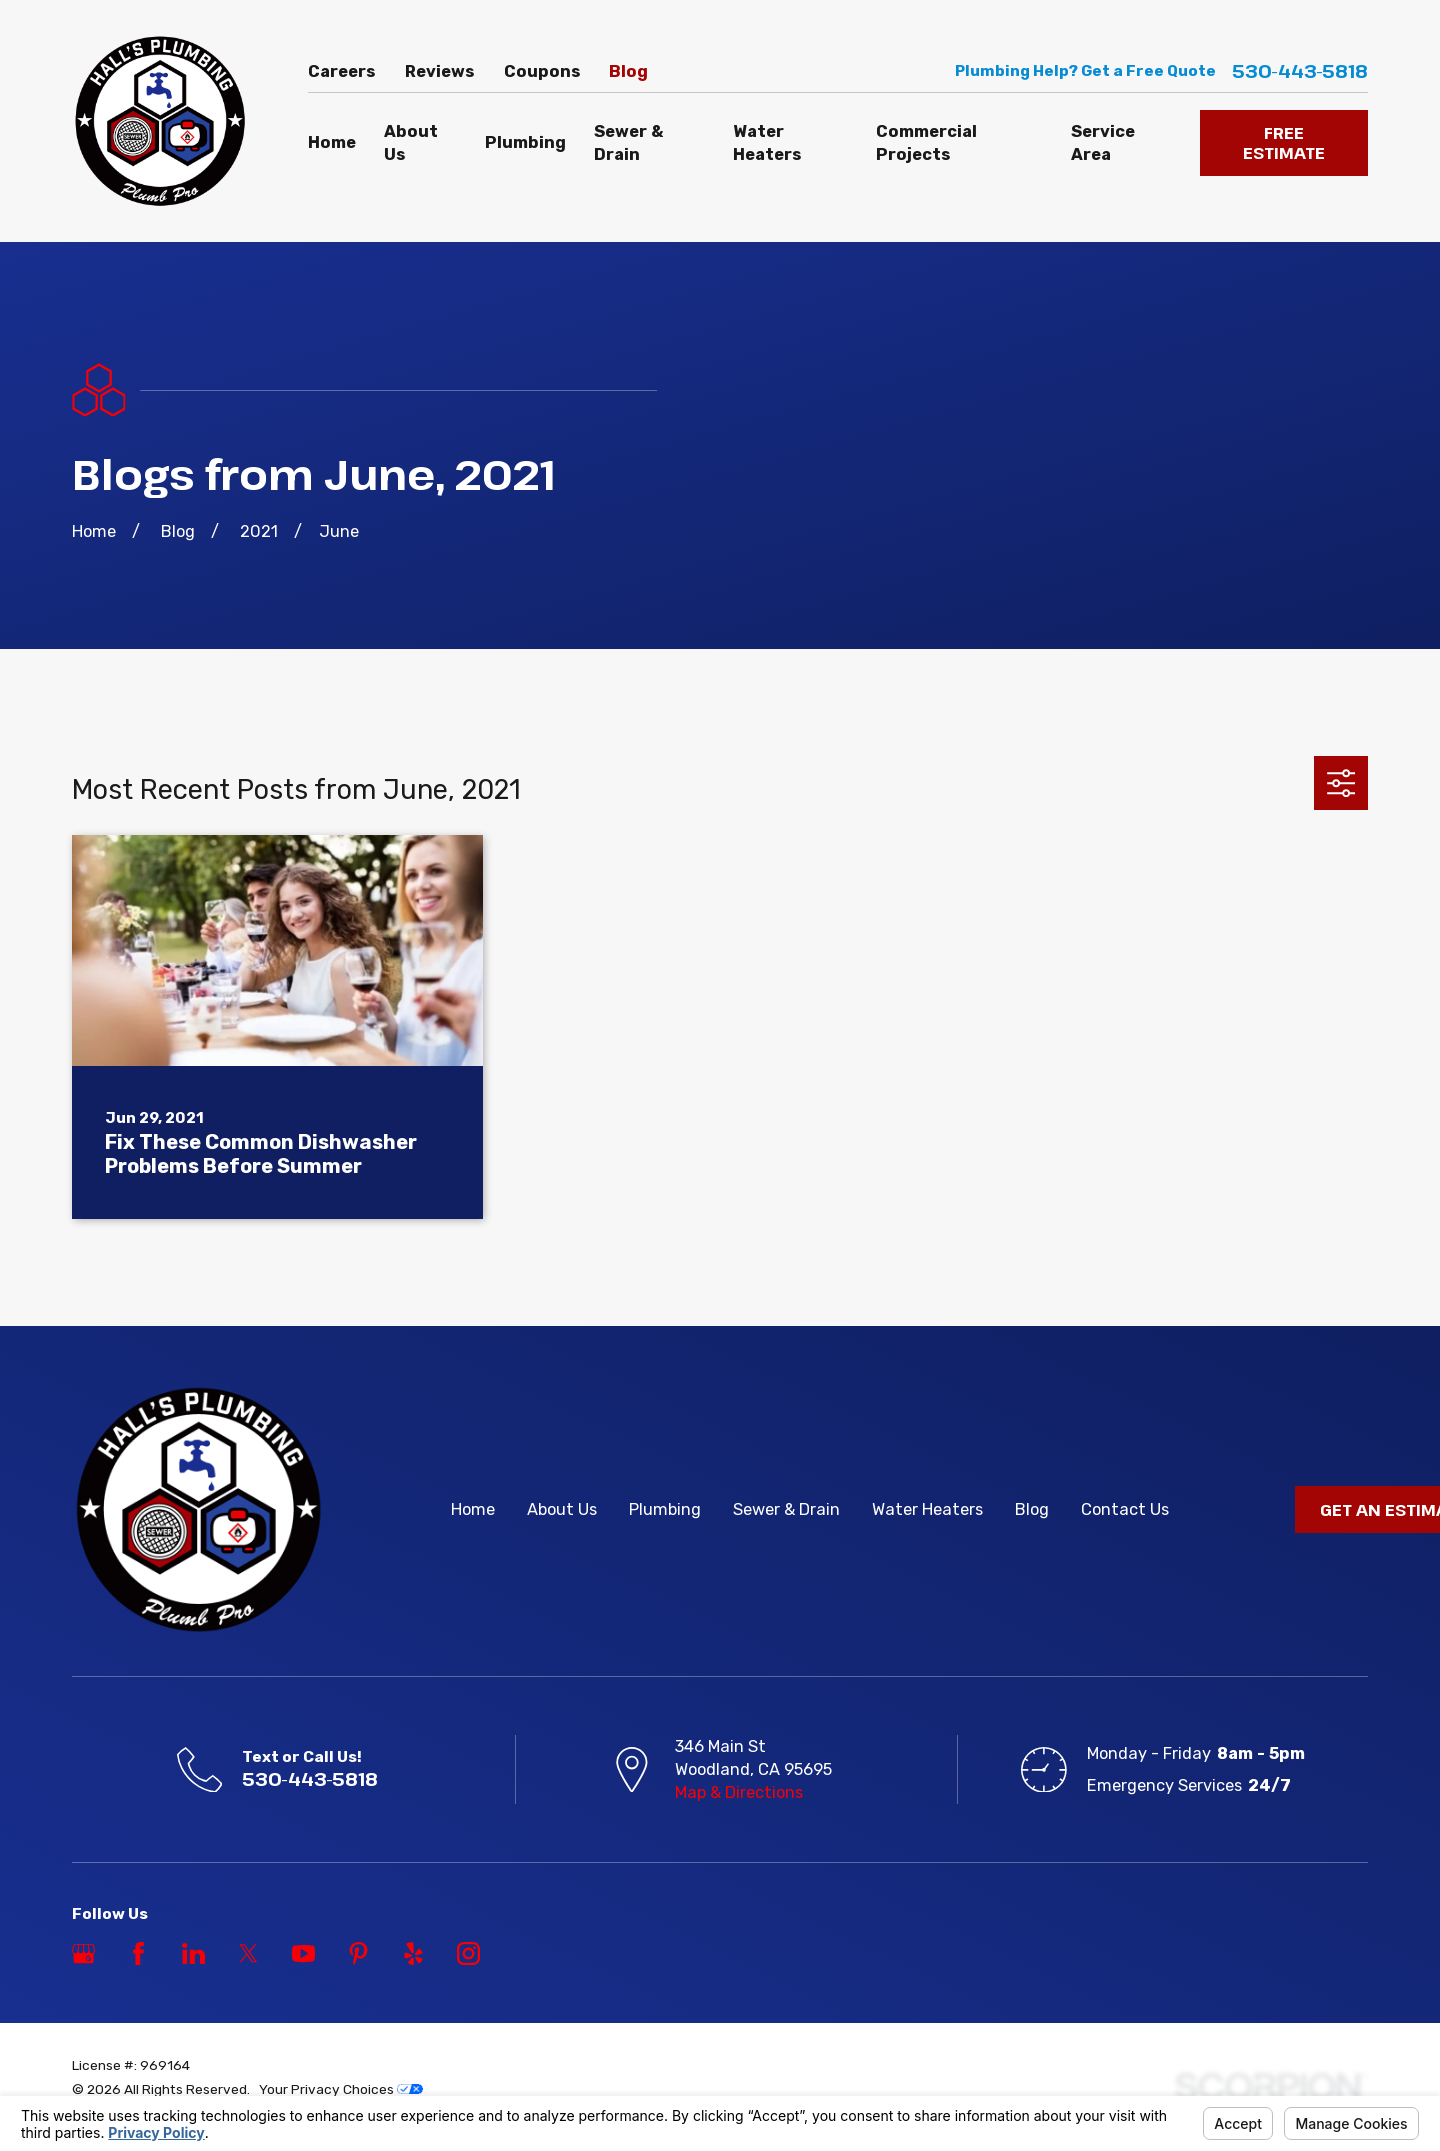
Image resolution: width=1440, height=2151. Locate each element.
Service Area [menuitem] (1103, 143)
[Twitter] (248, 1953)
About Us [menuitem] (411, 143)
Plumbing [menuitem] (525, 142)
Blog (628, 71)
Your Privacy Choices (341, 2089)
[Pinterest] (358, 1953)
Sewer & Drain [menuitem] (628, 143)
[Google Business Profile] (83, 1953)
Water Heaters (927, 1509)
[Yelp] (413, 1953)
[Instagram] (468, 1953)
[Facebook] (138, 1953)
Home (473, 1509)
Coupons (542, 71)
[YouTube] (303, 1953)
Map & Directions (739, 1792)
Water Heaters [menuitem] (767, 143)
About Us (562, 1509)
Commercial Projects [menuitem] (926, 143)
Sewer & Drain (786, 1509)
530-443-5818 (1300, 71)
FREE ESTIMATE (1284, 142)
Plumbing (665, 1509)
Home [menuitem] (332, 142)
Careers (341, 71)
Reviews (439, 71)
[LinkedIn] (193, 1953)
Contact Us (1125, 1509)
